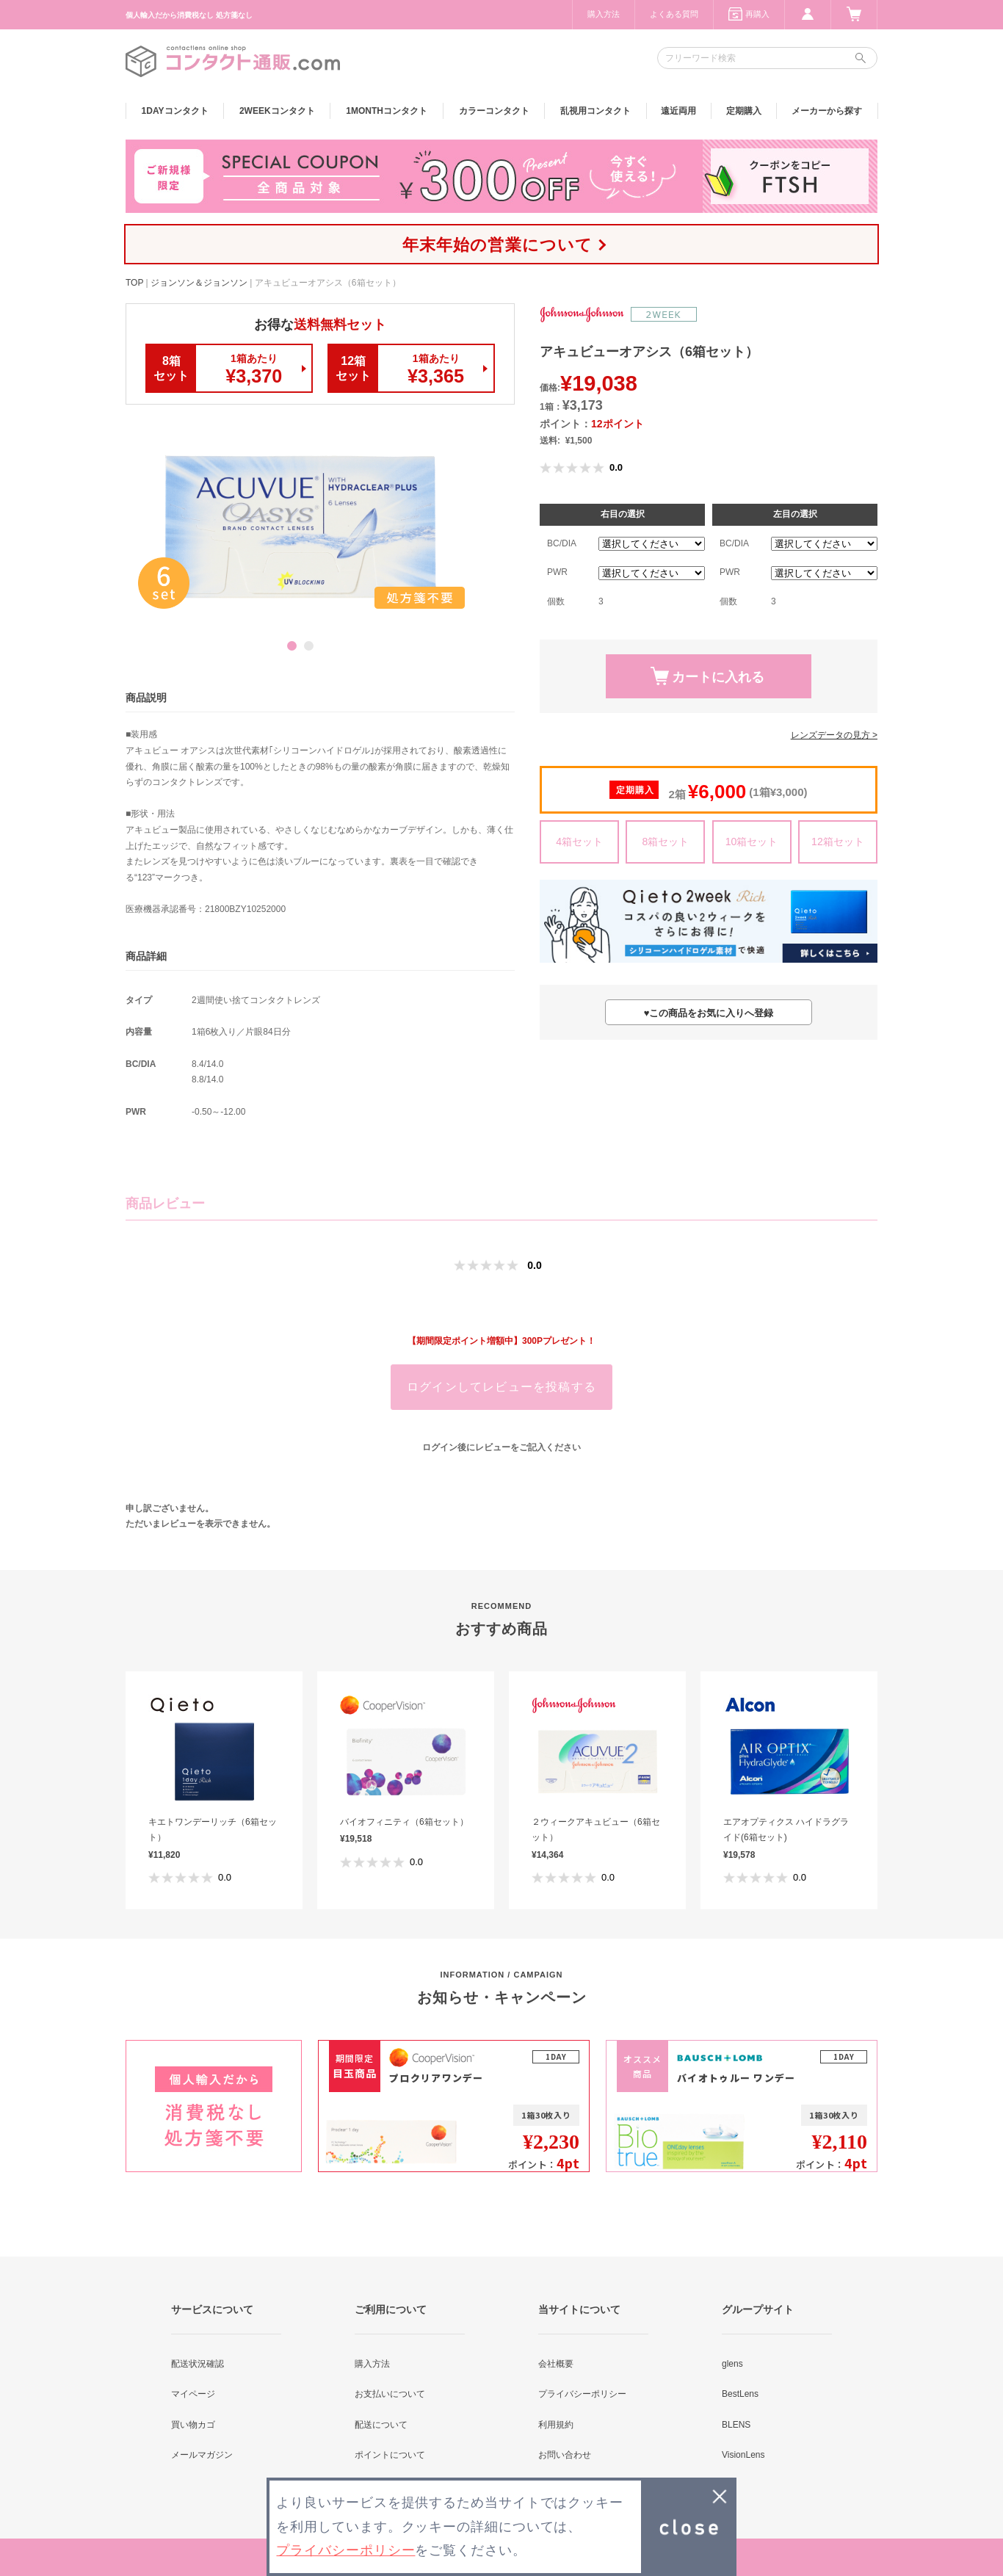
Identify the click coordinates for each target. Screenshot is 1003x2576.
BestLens (740, 2394)
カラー (494, 111)
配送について (381, 2425)
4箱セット (579, 841)
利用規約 (555, 2425)
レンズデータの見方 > (834, 735)
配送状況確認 (197, 2364)
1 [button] (292, 646)
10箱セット (751, 841)
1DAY (175, 111)
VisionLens (743, 2455)
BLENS (736, 2425)
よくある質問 (674, 14)
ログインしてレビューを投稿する (501, 1387)
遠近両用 (678, 111)
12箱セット (837, 841)
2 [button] (309, 646)
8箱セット (665, 841)
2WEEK (277, 111)
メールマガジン (202, 2455)
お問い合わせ (564, 2455)
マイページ (193, 2394)
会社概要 (555, 2364)
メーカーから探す (827, 111)
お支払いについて (390, 2394)
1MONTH (386, 111)
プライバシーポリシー (582, 2394)
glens (732, 2364)
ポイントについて (390, 2455)
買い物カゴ (193, 2425)
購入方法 (603, 14)
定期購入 (743, 111)
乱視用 (595, 111)
